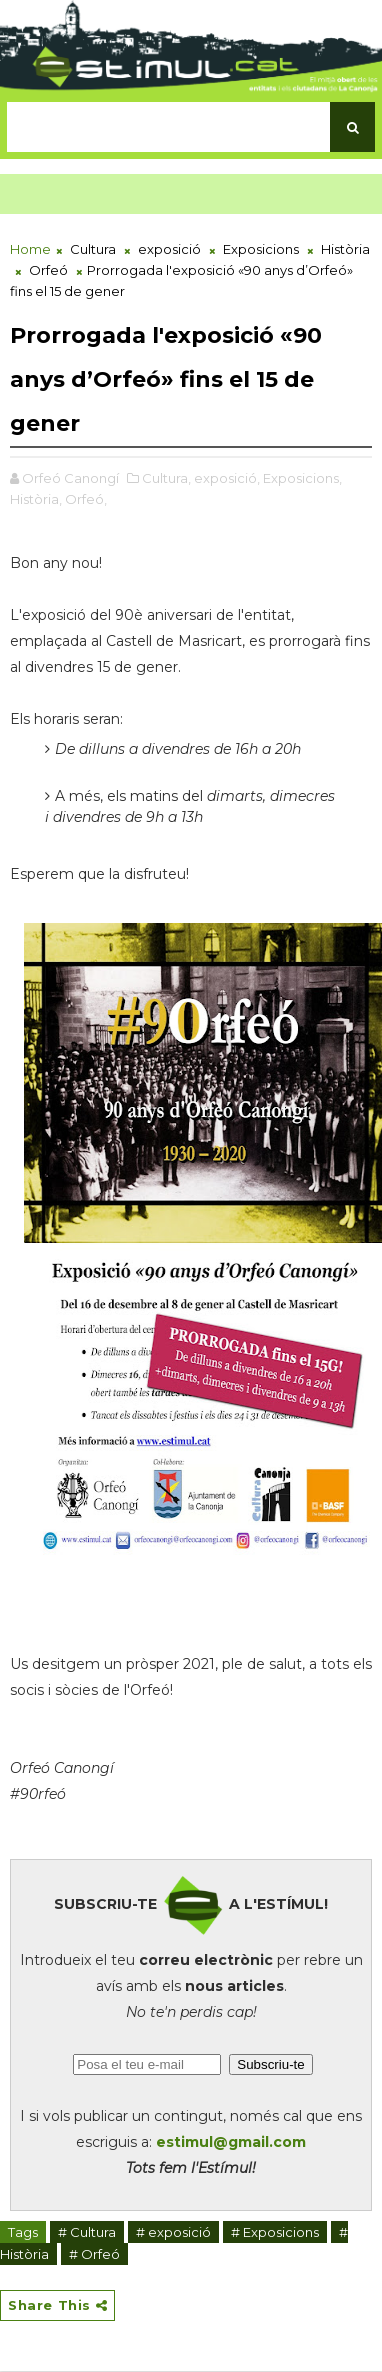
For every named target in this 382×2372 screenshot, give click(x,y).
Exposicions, (302, 478)
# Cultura (87, 2232)
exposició (169, 249)
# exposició (173, 2232)
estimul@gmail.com (231, 2142)
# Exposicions (275, 2232)
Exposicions (261, 249)
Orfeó (48, 270)
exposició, (227, 478)
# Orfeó (94, 2254)
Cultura (93, 249)
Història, (36, 499)
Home (30, 249)
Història (345, 249)
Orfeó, (86, 499)
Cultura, (166, 478)
